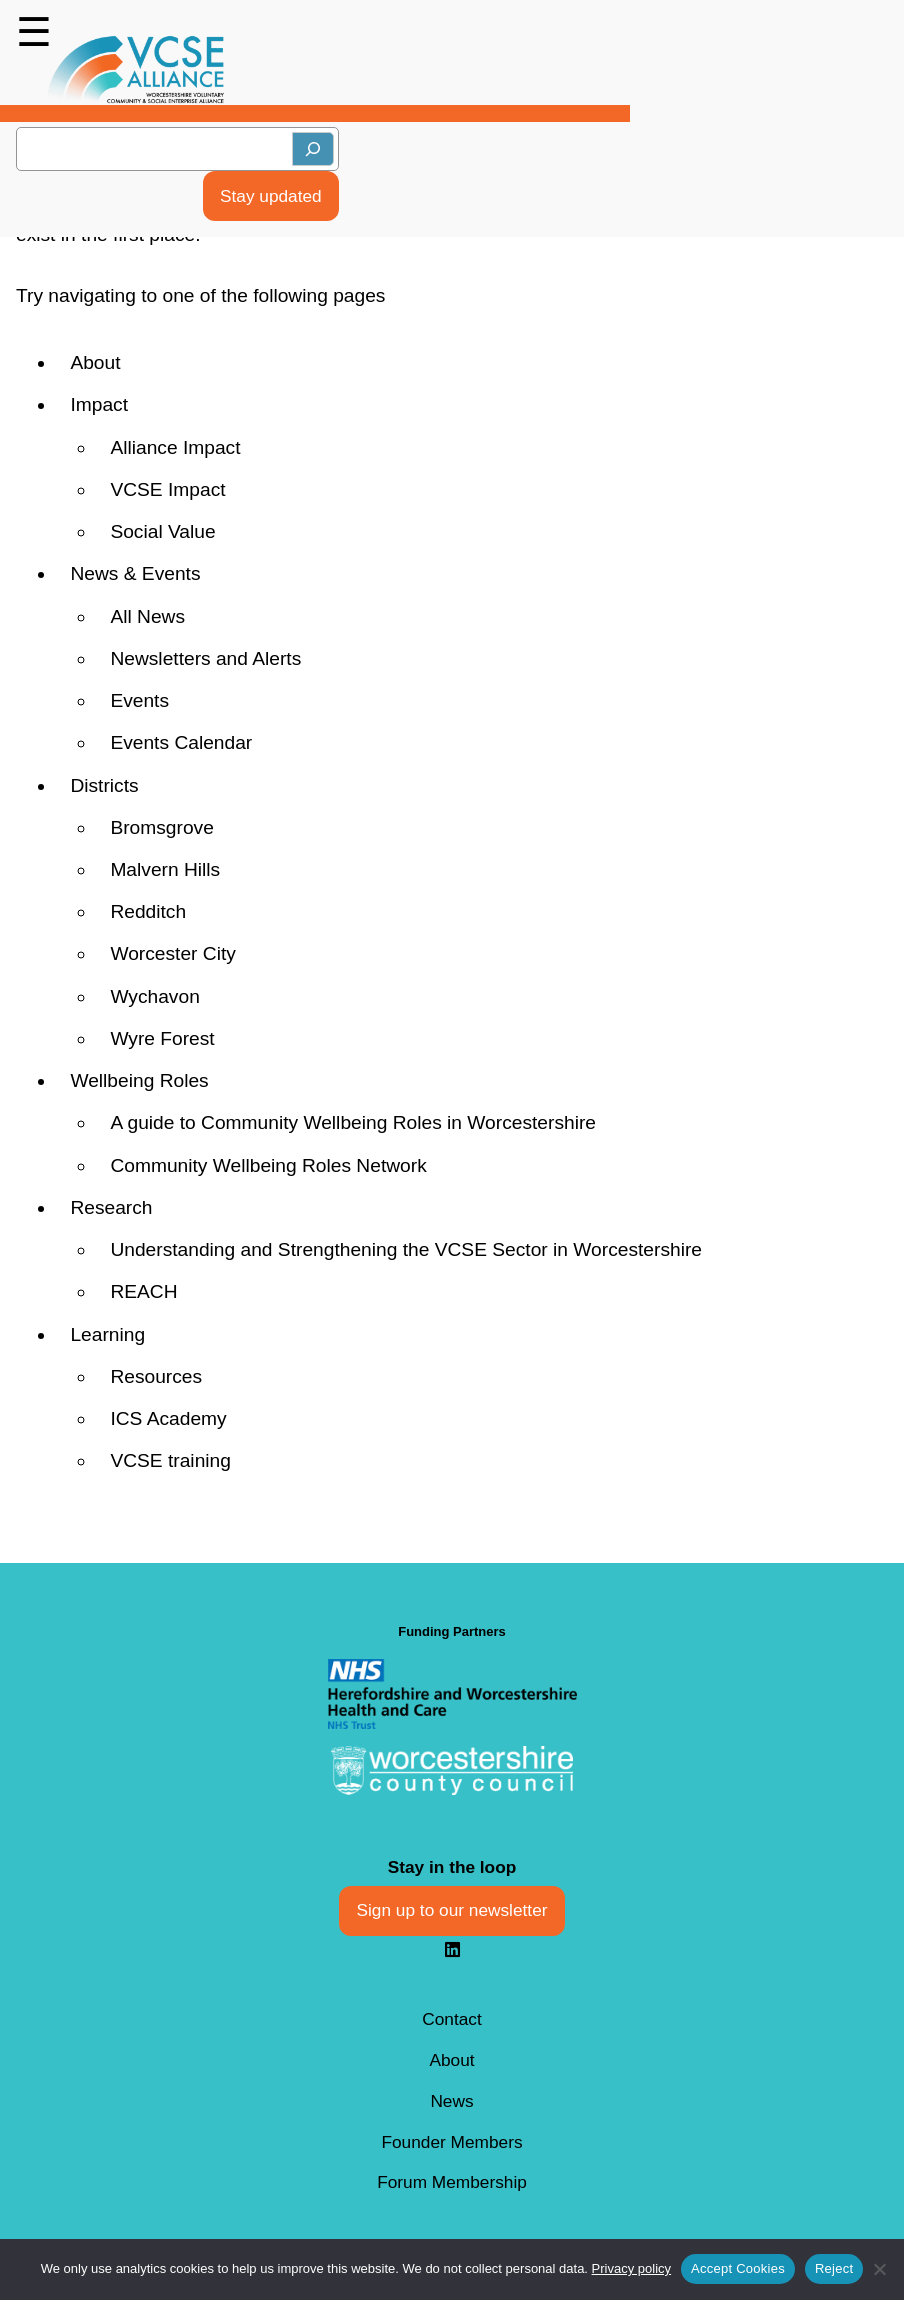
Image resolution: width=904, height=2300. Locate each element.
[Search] (313, 149)
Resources (156, 1376)
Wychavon (154, 996)
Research (111, 1207)
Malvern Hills (165, 869)
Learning (107, 1334)
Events (139, 700)
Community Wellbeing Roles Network (268, 1165)
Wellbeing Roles (139, 1080)
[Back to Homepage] (136, 70)
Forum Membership (452, 2182)
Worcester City (172, 953)
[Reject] (879, 2269)
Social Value (162, 531)
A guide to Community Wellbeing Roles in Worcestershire (353, 1122)
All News (147, 616)
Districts (104, 785)
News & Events (135, 573)
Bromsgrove (161, 827)
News (451, 2101)
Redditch (148, 911)
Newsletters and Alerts (205, 658)
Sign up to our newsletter (452, 1910)
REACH (143, 1291)
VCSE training (170, 1460)
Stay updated (271, 196)
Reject (834, 2268)
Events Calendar (181, 742)
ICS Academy (168, 1418)
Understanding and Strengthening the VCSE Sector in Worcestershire (406, 1249)
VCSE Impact (167, 489)
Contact (452, 2019)
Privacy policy (631, 2268)
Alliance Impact (175, 447)
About (95, 362)
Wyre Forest (162, 1038)
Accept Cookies (738, 2268)
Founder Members (451, 2142)
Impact (99, 404)
